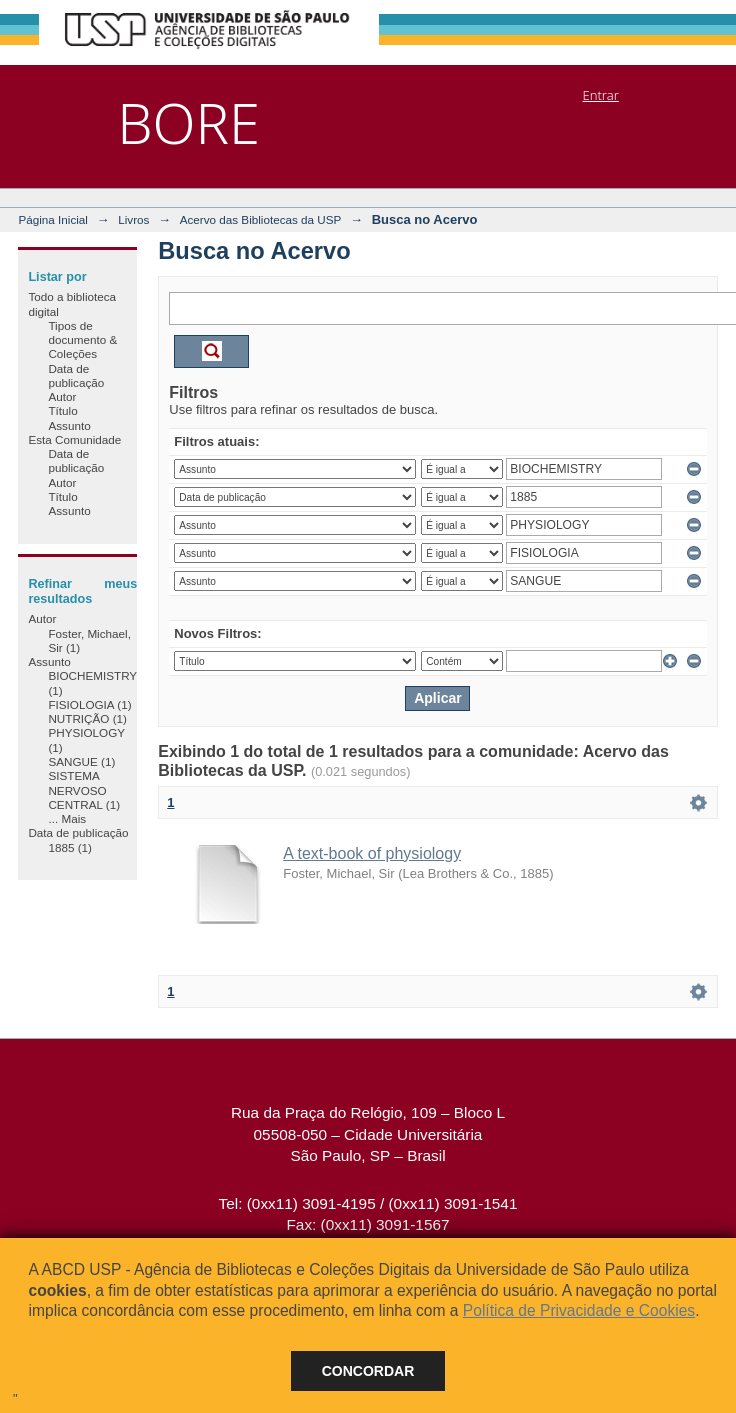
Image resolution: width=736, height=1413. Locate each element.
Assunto (69, 425)
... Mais (67, 818)
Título (62, 410)
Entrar (601, 95)
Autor (62, 396)
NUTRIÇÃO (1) (87, 718)
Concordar (368, 1371)
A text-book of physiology (372, 853)
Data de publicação (76, 375)
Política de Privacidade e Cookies (579, 1310)
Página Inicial (53, 219)
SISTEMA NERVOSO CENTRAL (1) (84, 790)
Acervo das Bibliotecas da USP (261, 219)
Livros (133, 219)
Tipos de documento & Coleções (82, 340)
